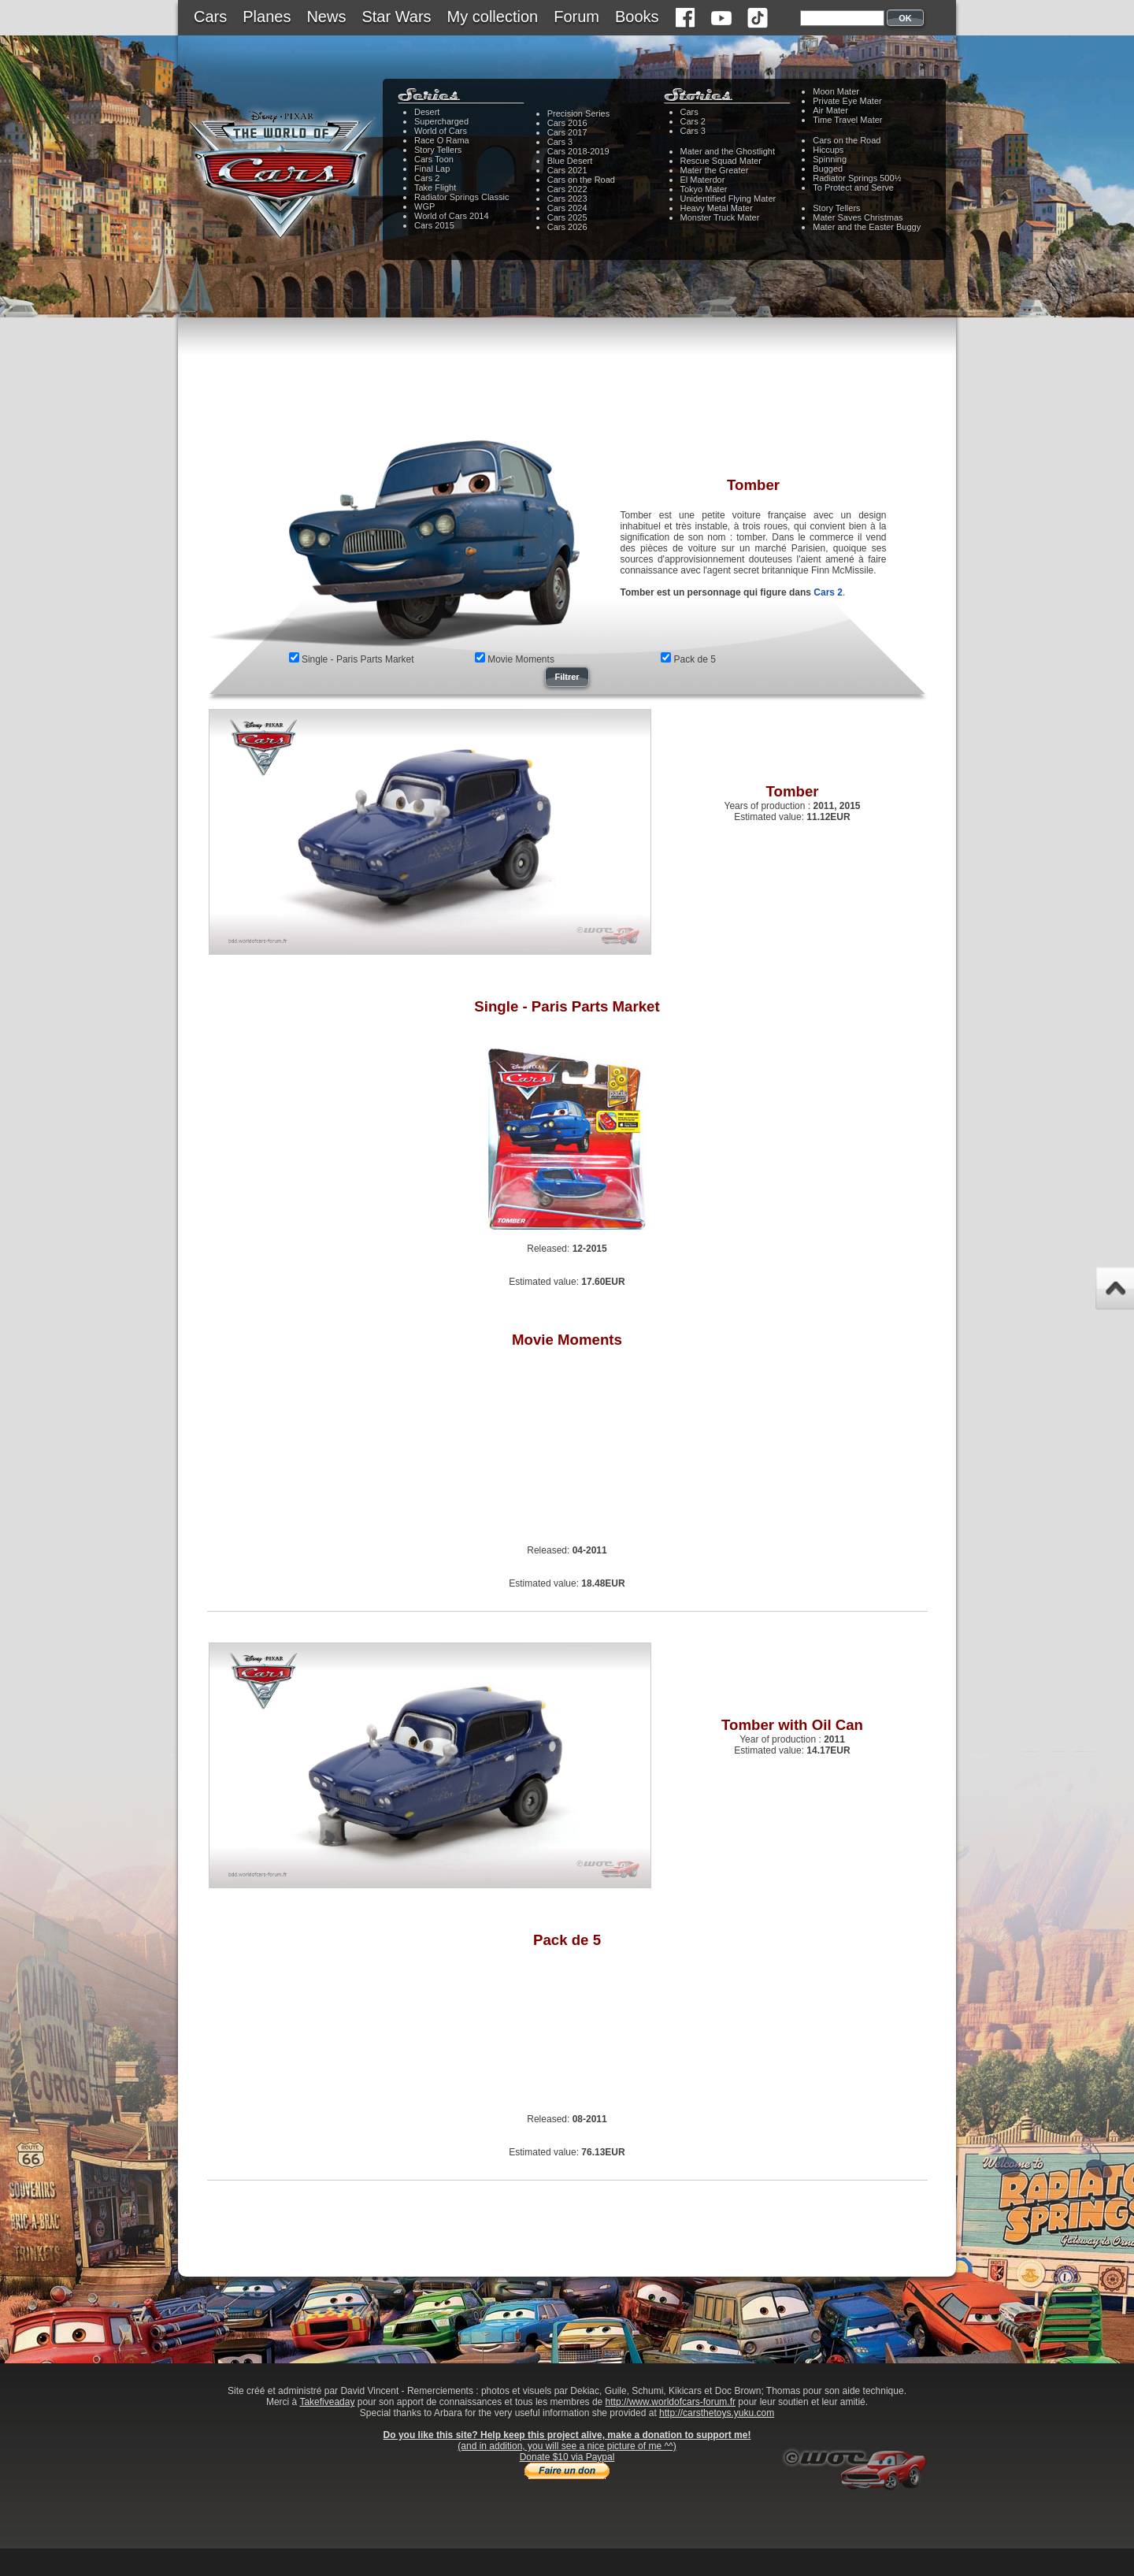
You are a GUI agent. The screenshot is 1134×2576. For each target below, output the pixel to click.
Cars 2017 (567, 132)
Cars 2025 (567, 217)
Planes (267, 16)
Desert (426, 112)
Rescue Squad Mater (721, 160)
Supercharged (441, 121)
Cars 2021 (567, 170)
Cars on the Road (581, 179)
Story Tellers (437, 149)
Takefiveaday (326, 2401)
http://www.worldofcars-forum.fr (671, 2401)
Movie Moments (520, 659)
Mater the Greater (714, 170)
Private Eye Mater (847, 101)
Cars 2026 (567, 227)
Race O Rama (441, 140)
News (326, 16)
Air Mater (830, 110)
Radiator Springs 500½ (857, 178)
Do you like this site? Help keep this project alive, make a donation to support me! (567, 2435)
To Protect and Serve (853, 187)
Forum (576, 16)
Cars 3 (560, 142)
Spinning (830, 159)
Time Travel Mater (847, 119)
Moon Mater (836, 91)
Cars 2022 (567, 189)
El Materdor (702, 179)
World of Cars (440, 130)
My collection (493, 16)
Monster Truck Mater (720, 217)
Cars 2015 (434, 225)
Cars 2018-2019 (578, 151)
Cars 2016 (567, 123)
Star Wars (396, 16)
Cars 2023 (567, 198)
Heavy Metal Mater (716, 208)
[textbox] (842, 18)
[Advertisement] (567, 389)
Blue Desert (569, 160)
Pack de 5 (695, 659)
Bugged (828, 168)
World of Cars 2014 (451, 216)
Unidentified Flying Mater (728, 198)
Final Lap (432, 168)
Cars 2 (426, 178)
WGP (424, 206)
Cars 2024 (567, 208)
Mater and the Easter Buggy (867, 227)
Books (637, 16)
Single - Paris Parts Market (358, 659)
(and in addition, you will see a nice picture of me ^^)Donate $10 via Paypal (567, 2452)
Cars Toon (434, 159)
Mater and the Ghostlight (727, 151)
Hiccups (828, 149)
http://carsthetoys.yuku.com (716, 2412)
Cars (210, 16)
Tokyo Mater (704, 189)
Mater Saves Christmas (857, 217)
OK (905, 18)
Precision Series (578, 113)
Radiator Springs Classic (461, 197)
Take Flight (435, 187)
